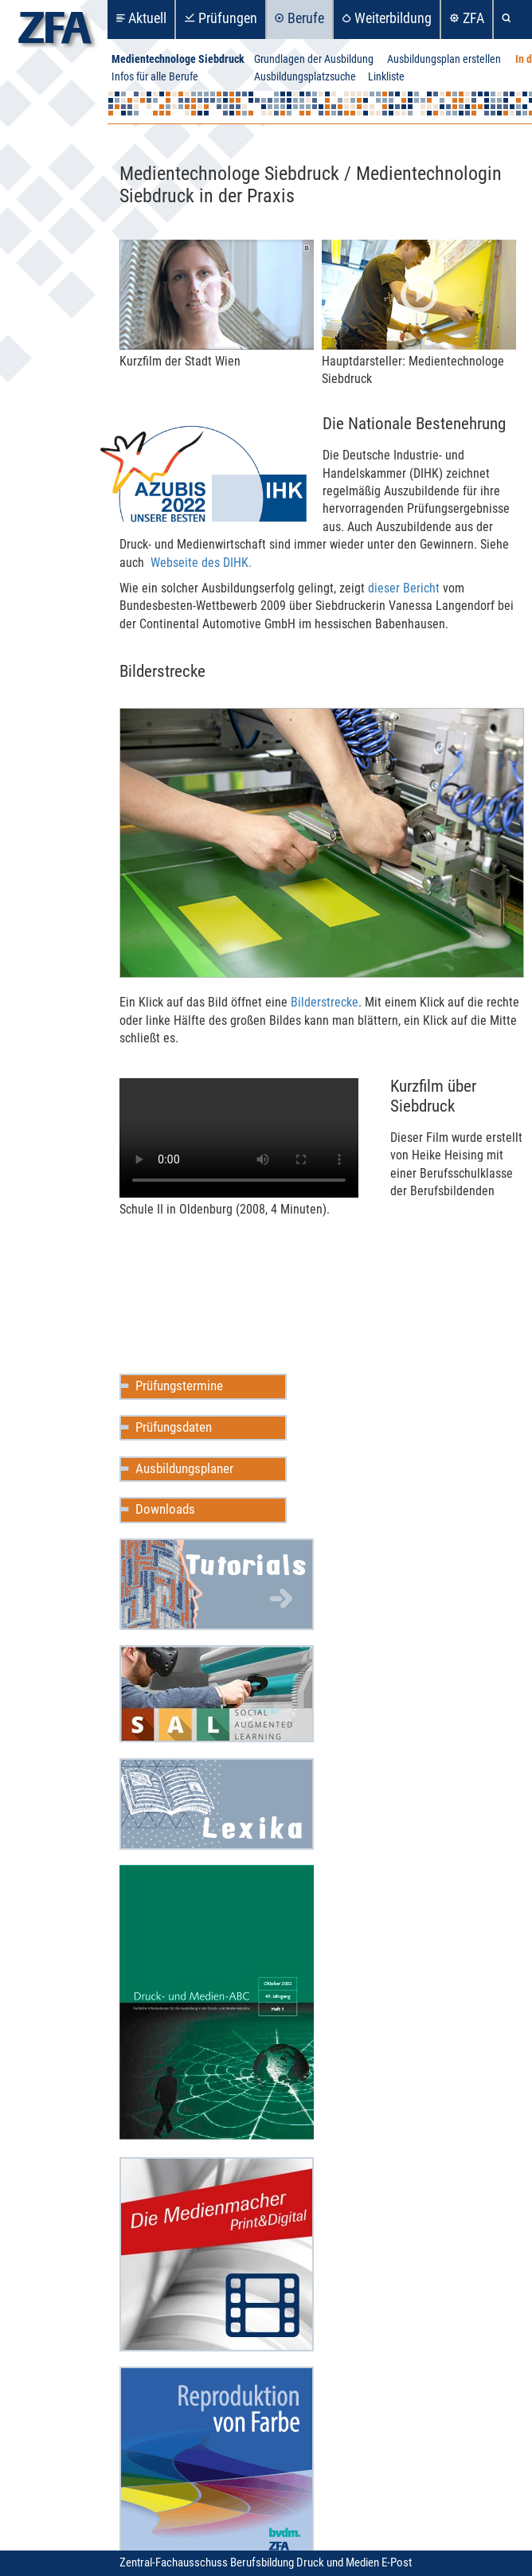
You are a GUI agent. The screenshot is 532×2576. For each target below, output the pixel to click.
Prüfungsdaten (173, 1427)
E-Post (396, 2562)
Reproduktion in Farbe (216, 2464)
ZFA (473, 18)
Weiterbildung (393, 18)
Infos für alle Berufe (154, 77)
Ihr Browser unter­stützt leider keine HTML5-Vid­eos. (238, 1138)
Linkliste (386, 77)
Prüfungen (227, 18)
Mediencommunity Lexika (216, 1804)
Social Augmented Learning (216, 1693)
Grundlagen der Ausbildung (314, 59)
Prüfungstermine (179, 1386)
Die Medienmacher (216, 2254)
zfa (55, 32)
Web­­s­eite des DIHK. (201, 562)
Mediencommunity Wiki (216, 1584)
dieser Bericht (404, 588)
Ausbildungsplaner (184, 1468)
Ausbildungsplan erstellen (444, 59)
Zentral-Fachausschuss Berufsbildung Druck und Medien (250, 2562)
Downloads (165, 1509)
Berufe (306, 18)
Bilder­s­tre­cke (324, 1002)
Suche (508, 19)
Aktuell (147, 18)
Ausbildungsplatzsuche (305, 77)
